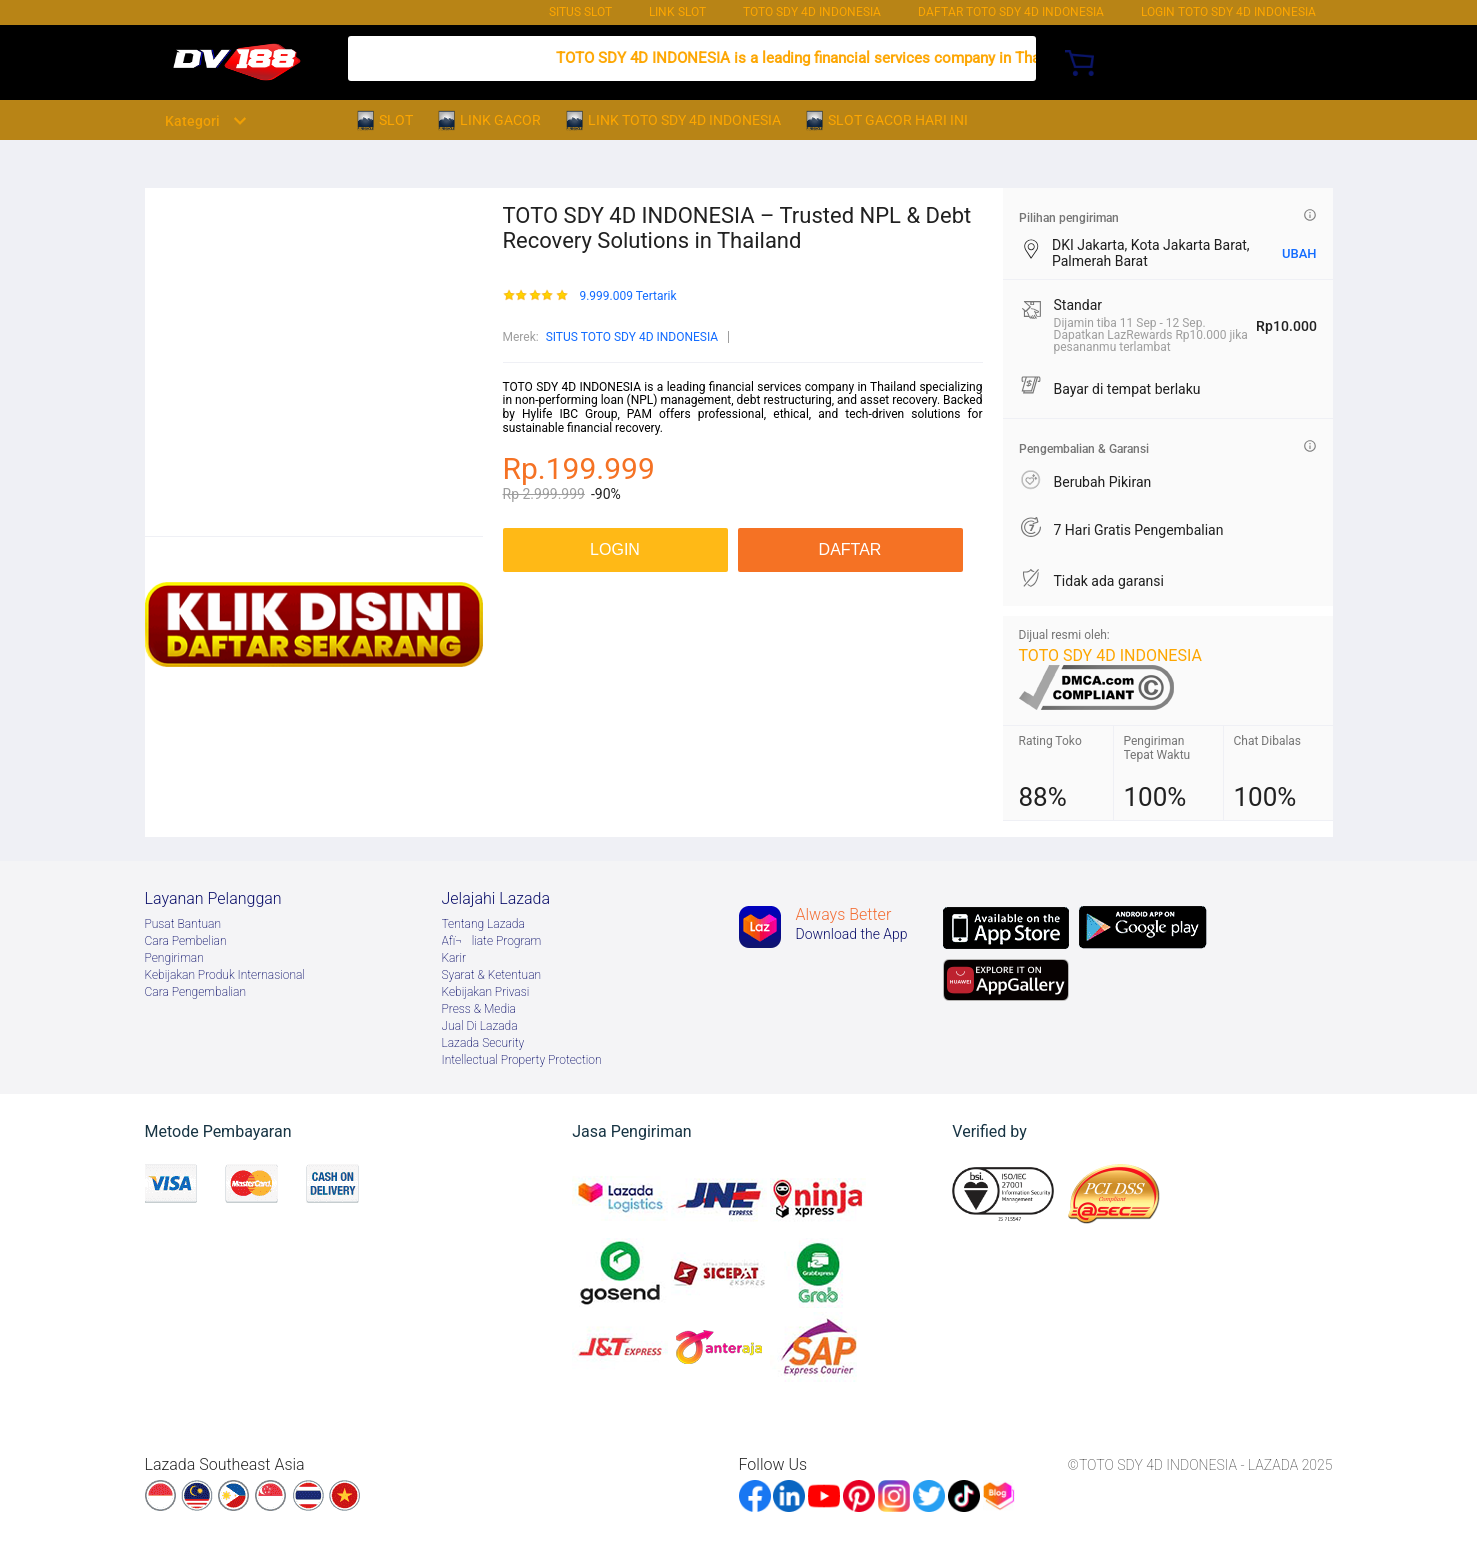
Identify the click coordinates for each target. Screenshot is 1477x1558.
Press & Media (479, 1009)
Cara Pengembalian (196, 992)
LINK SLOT (677, 12)
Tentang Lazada (483, 924)
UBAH (1299, 253)
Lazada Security (483, 1043)
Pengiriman (174, 958)
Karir (454, 958)
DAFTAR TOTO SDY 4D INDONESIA (1011, 12)
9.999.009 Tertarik (627, 296)
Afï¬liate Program (492, 941)
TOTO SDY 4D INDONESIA (812, 12)
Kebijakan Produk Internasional (225, 975)
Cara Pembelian (186, 941)
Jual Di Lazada (480, 1026)
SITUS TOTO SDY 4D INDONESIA (632, 337)
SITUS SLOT (580, 12)
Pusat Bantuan (183, 924)
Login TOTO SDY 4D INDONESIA (1228, 12)
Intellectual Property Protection (522, 1060)
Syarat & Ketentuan (492, 975)
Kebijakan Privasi (486, 992)
